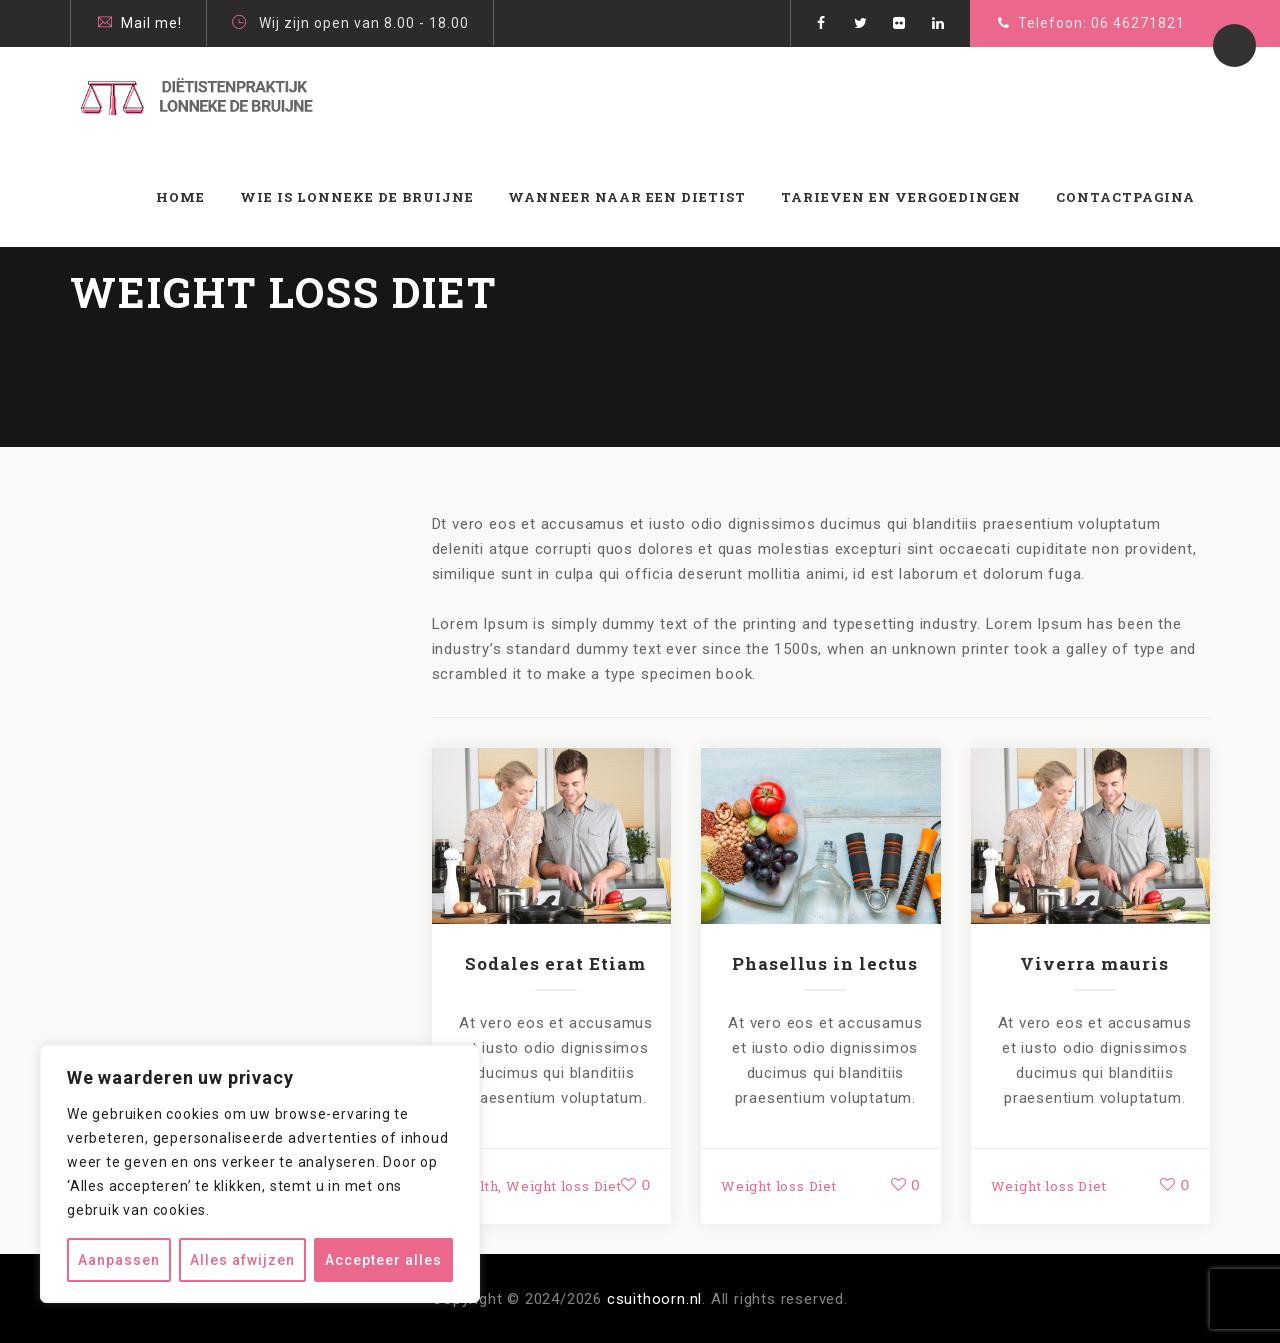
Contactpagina (1125, 197)
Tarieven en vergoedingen (901, 197)
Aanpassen (119, 1260)
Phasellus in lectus (825, 963)
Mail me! (151, 23)
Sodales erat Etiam (555, 963)
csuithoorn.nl (654, 1299)
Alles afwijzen (242, 1260)
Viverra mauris (1094, 963)
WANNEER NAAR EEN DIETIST (627, 197)
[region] (260, 1174)
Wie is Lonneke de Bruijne (357, 197)
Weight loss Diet (564, 1186)
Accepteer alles (383, 1260)
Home (180, 197)
